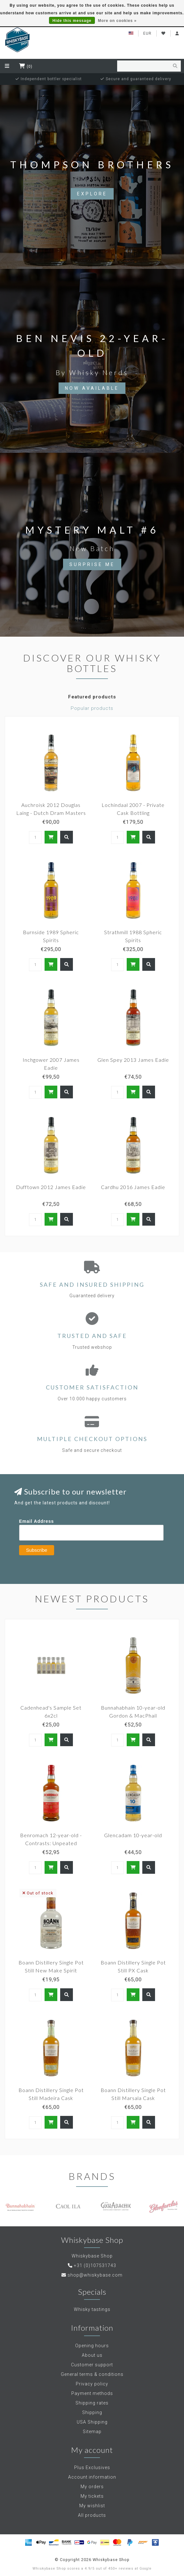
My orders (92, 2486)
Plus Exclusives (92, 2467)
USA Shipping (92, 2422)
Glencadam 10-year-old (133, 1835)
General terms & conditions (92, 2374)
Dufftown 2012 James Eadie (51, 1187)
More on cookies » (117, 20)
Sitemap (92, 2431)
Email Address (36, 1521)
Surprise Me (92, 564)
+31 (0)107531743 (95, 2265)
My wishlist (92, 2505)
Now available (92, 388)
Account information (92, 2477)
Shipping (92, 2412)
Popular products (92, 708)
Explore (92, 193)
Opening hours (92, 2345)
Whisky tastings (92, 2309)
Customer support (92, 2364)
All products (92, 2515)
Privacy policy (92, 2383)
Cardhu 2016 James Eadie (133, 1187)
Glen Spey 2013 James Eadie (133, 1060)
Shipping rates (92, 2402)
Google (145, 2568)
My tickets (92, 2496)
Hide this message (72, 20)
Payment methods (92, 2393)
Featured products (92, 697)
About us (92, 2355)
